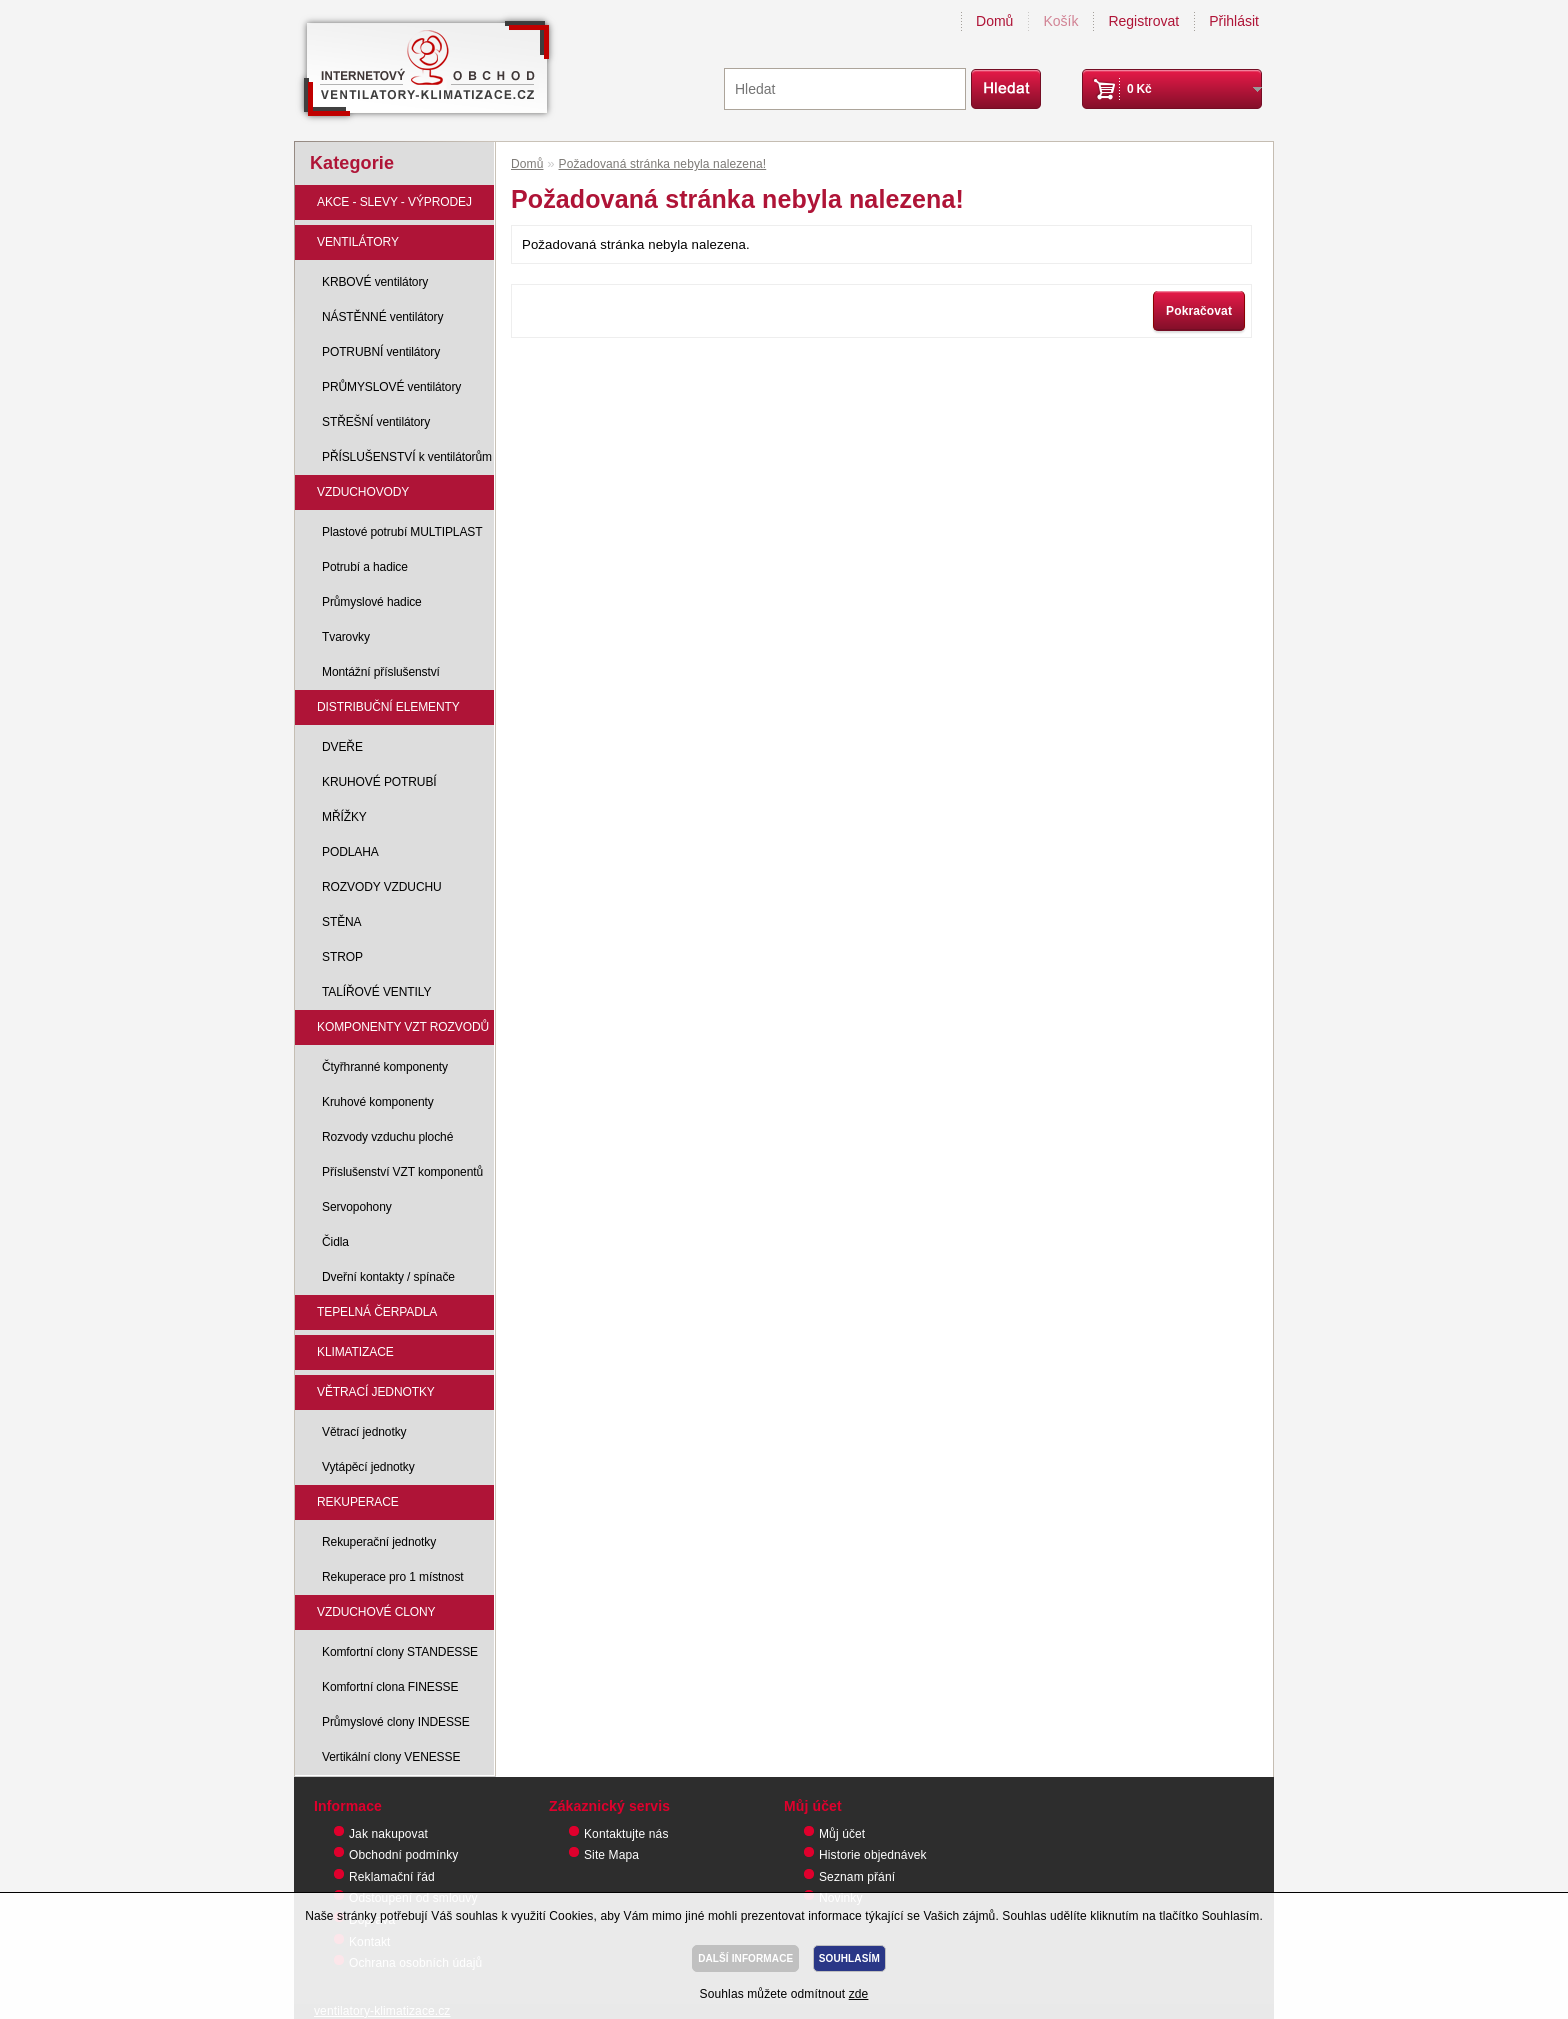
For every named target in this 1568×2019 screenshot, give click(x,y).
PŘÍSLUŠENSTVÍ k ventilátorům (407, 457)
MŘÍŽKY (344, 817)
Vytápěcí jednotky (368, 1467)
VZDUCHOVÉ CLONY (376, 1612)
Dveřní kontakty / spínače (388, 1277)
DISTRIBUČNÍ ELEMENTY (388, 707)
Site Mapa (611, 1855)
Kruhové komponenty (378, 1102)
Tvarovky (346, 637)
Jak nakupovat (388, 1834)
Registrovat (1143, 21)
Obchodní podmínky (403, 1855)
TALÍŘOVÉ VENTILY (376, 992)
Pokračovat (1199, 311)
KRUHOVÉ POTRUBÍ (379, 782)
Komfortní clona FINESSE (390, 1687)
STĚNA (342, 922)
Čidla (335, 1242)
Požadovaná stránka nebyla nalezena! (663, 164)
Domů (994, 21)
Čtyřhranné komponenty (385, 1067)
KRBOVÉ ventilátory (375, 282)
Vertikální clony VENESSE (391, 1757)
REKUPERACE (358, 1502)
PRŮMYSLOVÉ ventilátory (391, 387)
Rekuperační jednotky (379, 1542)
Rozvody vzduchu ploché (387, 1137)
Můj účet (842, 1834)
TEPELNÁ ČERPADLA (377, 1312)
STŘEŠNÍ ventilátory (376, 422)
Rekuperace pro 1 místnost (393, 1577)
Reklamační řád (392, 1877)
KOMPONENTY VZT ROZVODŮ (403, 1027)
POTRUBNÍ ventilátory (381, 352)
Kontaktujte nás (626, 1834)
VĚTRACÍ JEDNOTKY (376, 1392)
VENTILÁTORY (358, 242)
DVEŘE (342, 747)
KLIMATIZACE (355, 1352)
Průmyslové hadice (372, 602)
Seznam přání (857, 1877)
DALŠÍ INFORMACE (745, 1958)
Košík (1060, 21)
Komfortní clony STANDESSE (400, 1652)
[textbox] (845, 89)
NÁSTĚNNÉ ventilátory (382, 317)
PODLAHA (350, 852)
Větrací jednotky (364, 1432)
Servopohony (357, 1207)
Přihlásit (1234, 21)
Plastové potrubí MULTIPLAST (402, 532)
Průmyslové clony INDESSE (396, 1722)
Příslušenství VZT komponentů (402, 1172)
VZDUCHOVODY (363, 492)
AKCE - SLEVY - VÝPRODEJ (394, 202)
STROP (342, 957)
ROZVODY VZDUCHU (382, 887)
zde (859, 1994)
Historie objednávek (873, 1855)
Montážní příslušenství (381, 672)
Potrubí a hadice (365, 567)
